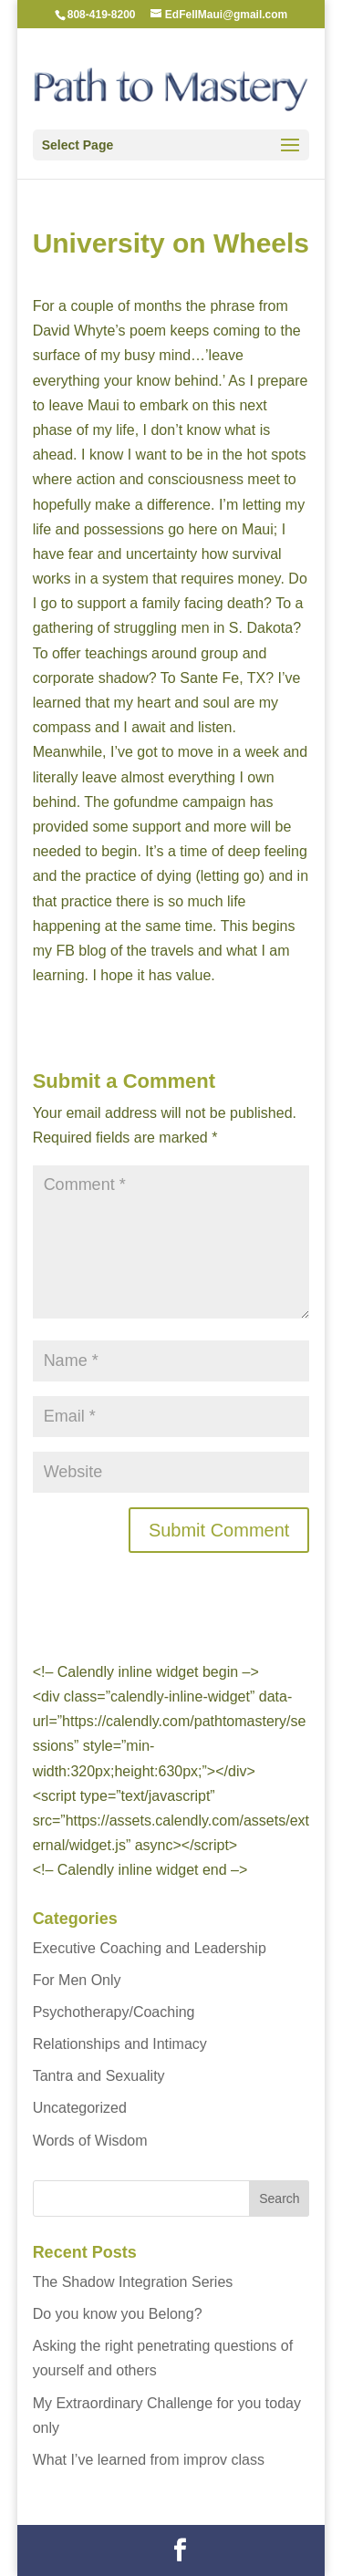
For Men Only (77, 1980)
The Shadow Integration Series (133, 2282)
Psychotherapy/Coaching (114, 2012)
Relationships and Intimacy (120, 2044)
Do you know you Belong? (117, 2314)
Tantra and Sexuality (99, 2076)
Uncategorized (80, 2108)
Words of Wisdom (90, 2140)
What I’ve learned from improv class (148, 2459)
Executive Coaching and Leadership (149, 1948)
